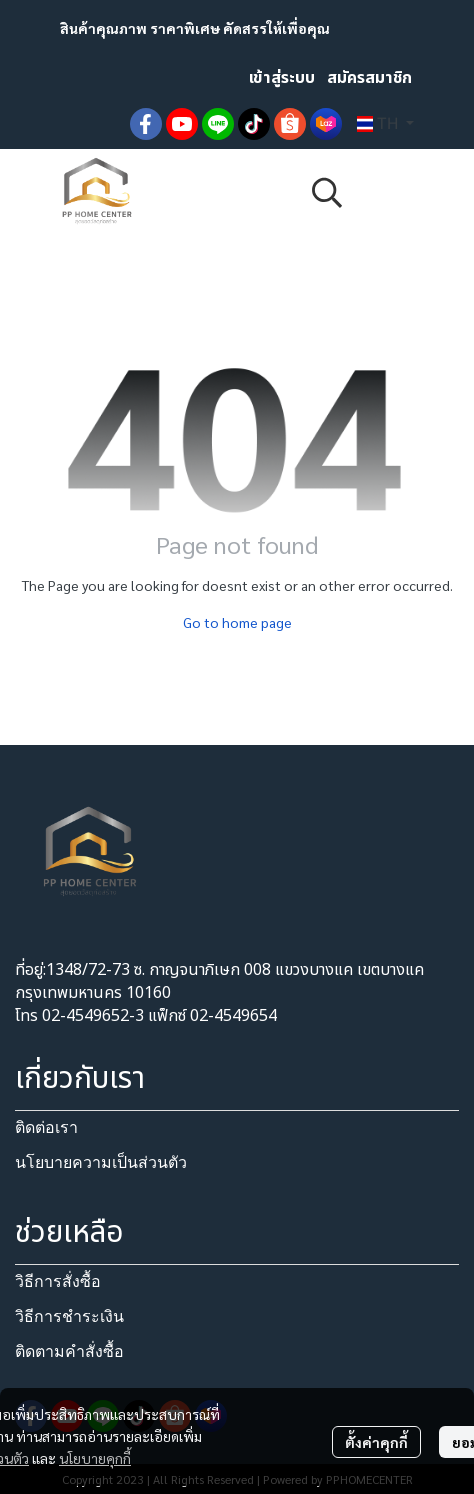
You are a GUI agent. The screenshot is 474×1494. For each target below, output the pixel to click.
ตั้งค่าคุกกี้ (376, 1442)
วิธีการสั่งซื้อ (58, 1281)
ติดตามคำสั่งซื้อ (69, 1351)
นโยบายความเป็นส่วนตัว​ (101, 1162)
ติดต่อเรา (46, 1127)
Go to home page (237, 622)
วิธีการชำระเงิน (69, 1316)
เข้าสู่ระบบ (282, 78)
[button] (385, 124)
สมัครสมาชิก (369, 78)
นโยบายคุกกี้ (95, 1458)
